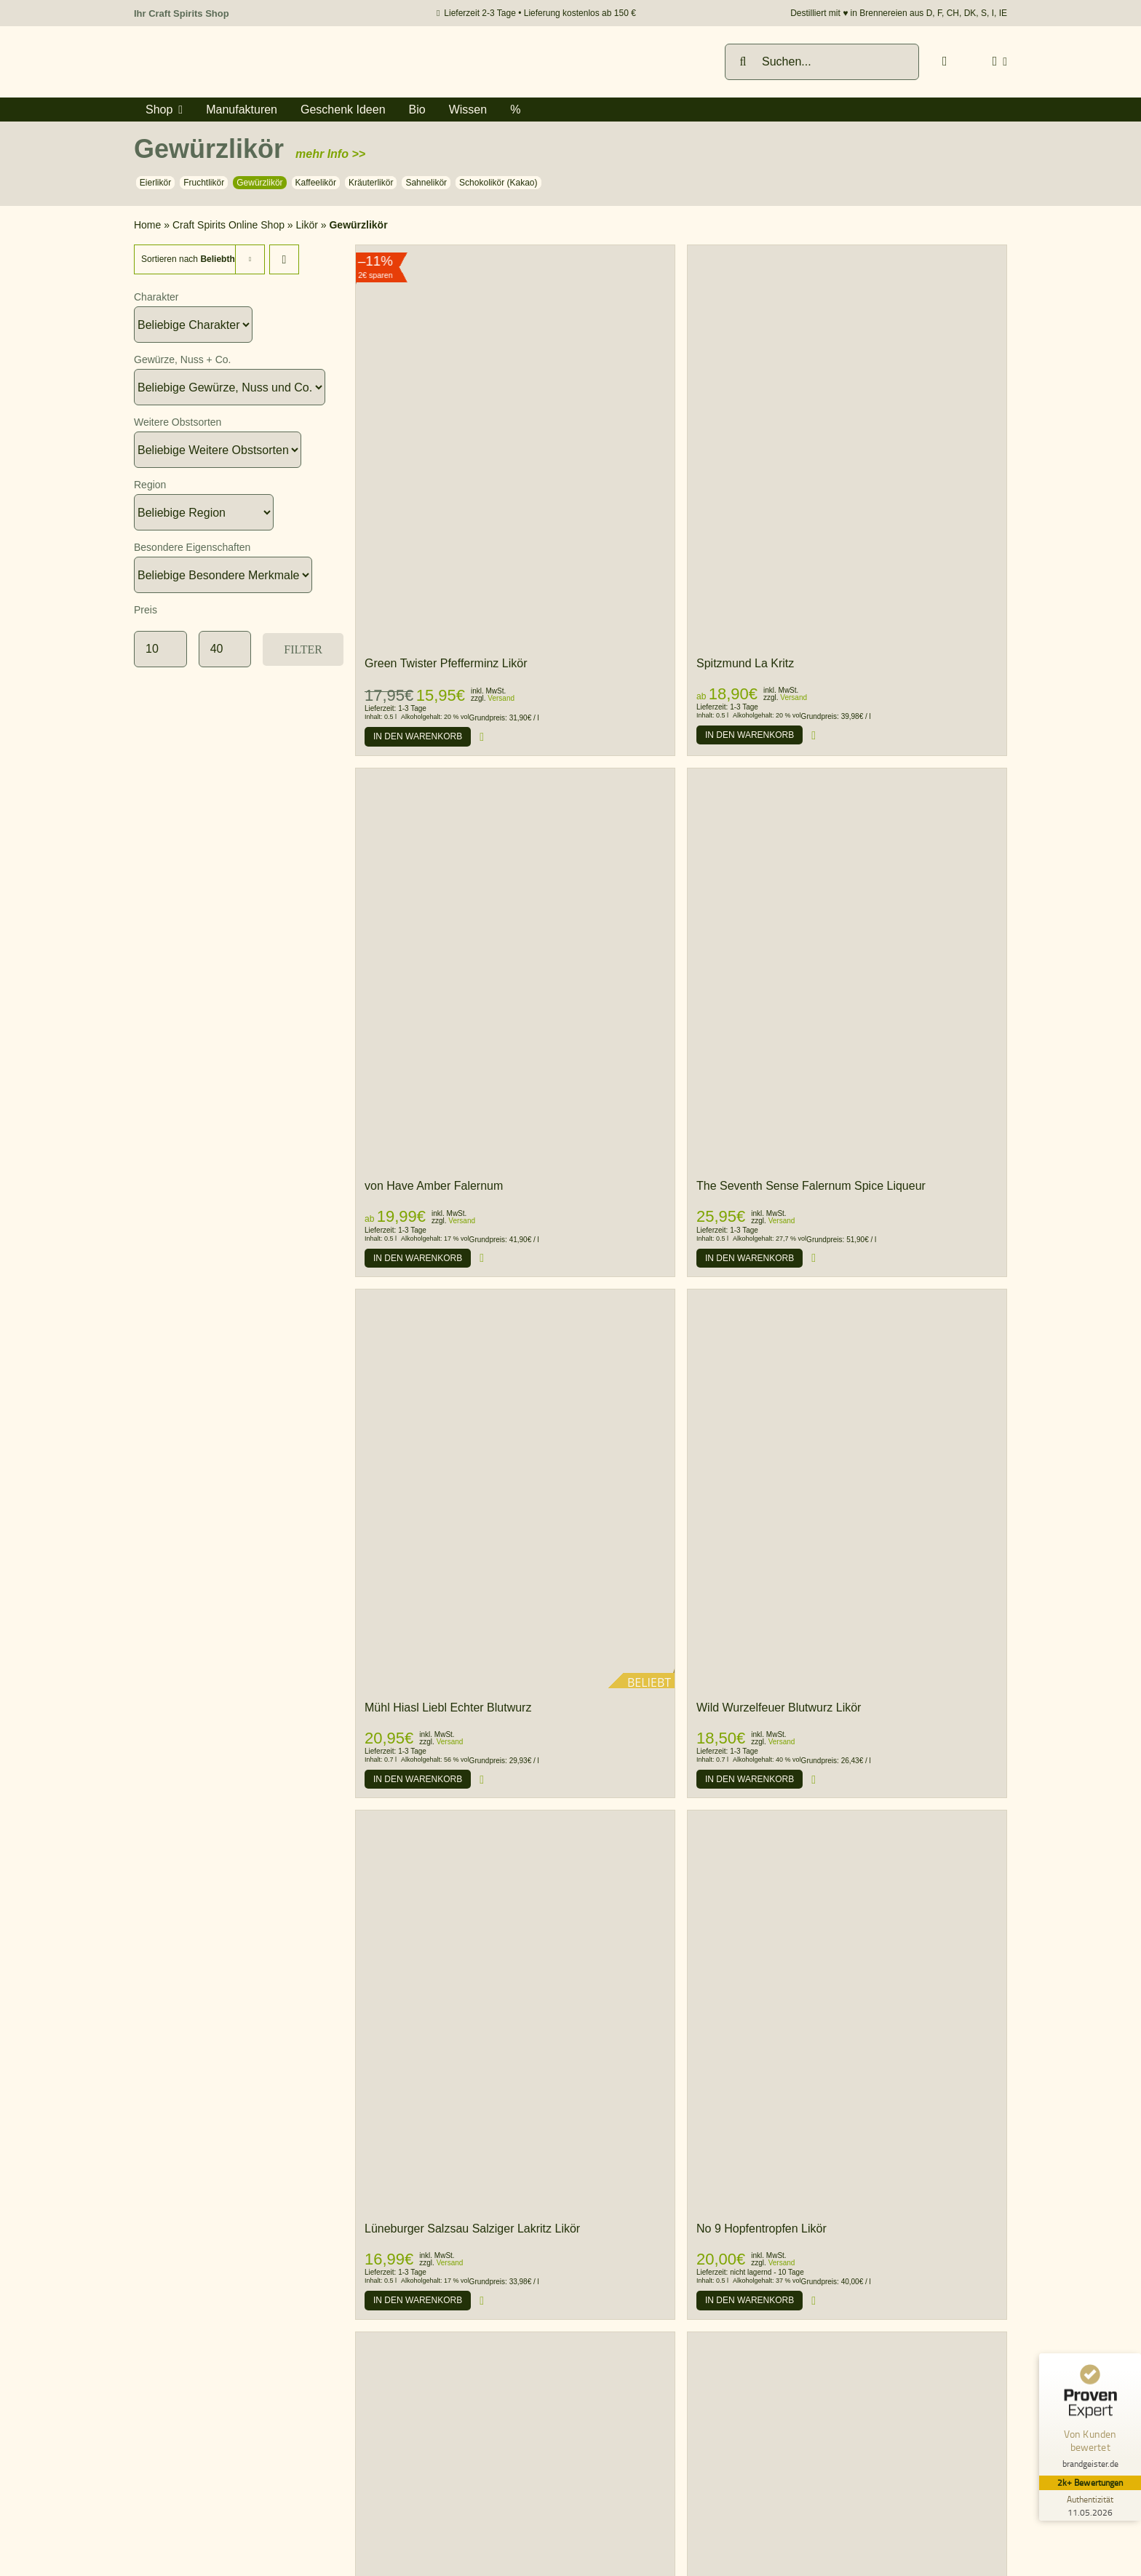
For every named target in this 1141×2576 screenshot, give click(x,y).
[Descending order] (284, 259)
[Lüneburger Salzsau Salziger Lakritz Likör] (515, 1817)
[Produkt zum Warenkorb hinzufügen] (418, 736)
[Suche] (743, 62)
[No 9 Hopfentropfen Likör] (847, 1817)
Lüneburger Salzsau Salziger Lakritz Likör (472, 2228)
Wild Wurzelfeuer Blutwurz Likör (778, 1707)
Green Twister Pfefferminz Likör (446, 663)
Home (147, 225)
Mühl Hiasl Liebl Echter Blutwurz (448, 1707)
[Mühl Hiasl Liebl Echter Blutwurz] (515, 1488)
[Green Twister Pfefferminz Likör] (515, 444)
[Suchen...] (822, 62)
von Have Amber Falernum (434, 1186)
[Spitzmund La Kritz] (847, 444)
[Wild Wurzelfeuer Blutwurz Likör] (847, 1296)
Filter (303, 649)
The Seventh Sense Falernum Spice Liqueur (811, 1186)
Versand (501, 698)
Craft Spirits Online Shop (228, 225)
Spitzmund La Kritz (745, 663)
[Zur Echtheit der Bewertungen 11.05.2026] (1086, 2505)
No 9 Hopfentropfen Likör (761, 2228)
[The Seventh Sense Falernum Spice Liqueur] (847, 775)
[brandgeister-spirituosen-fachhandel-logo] (236, 51)
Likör (307, 225)
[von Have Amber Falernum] (515, 775)
